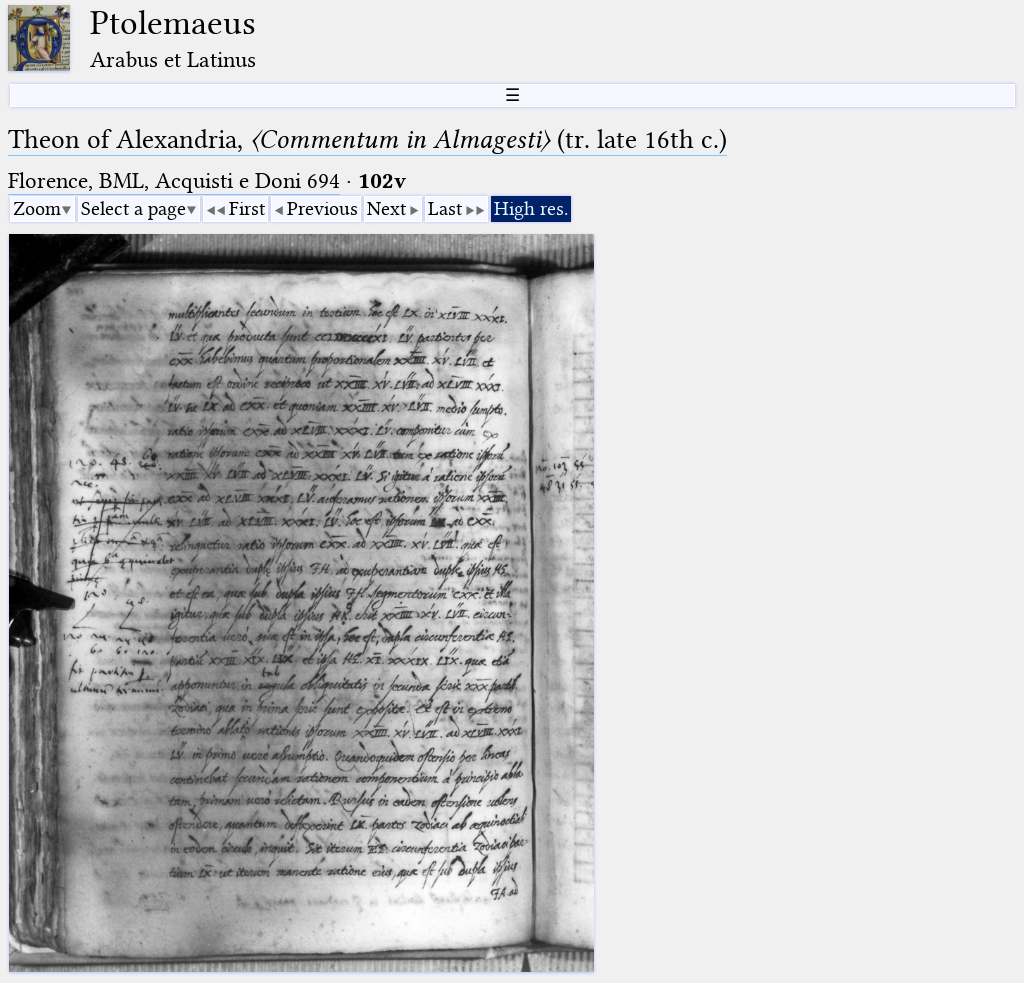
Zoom (37, 208)
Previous (322, 208)
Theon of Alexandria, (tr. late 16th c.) (367, 139)
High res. (531, 208)
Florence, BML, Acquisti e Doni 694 (174, 180)
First (247, 208)
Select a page (133, 208)
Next (386, 208)
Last (445, 208)
